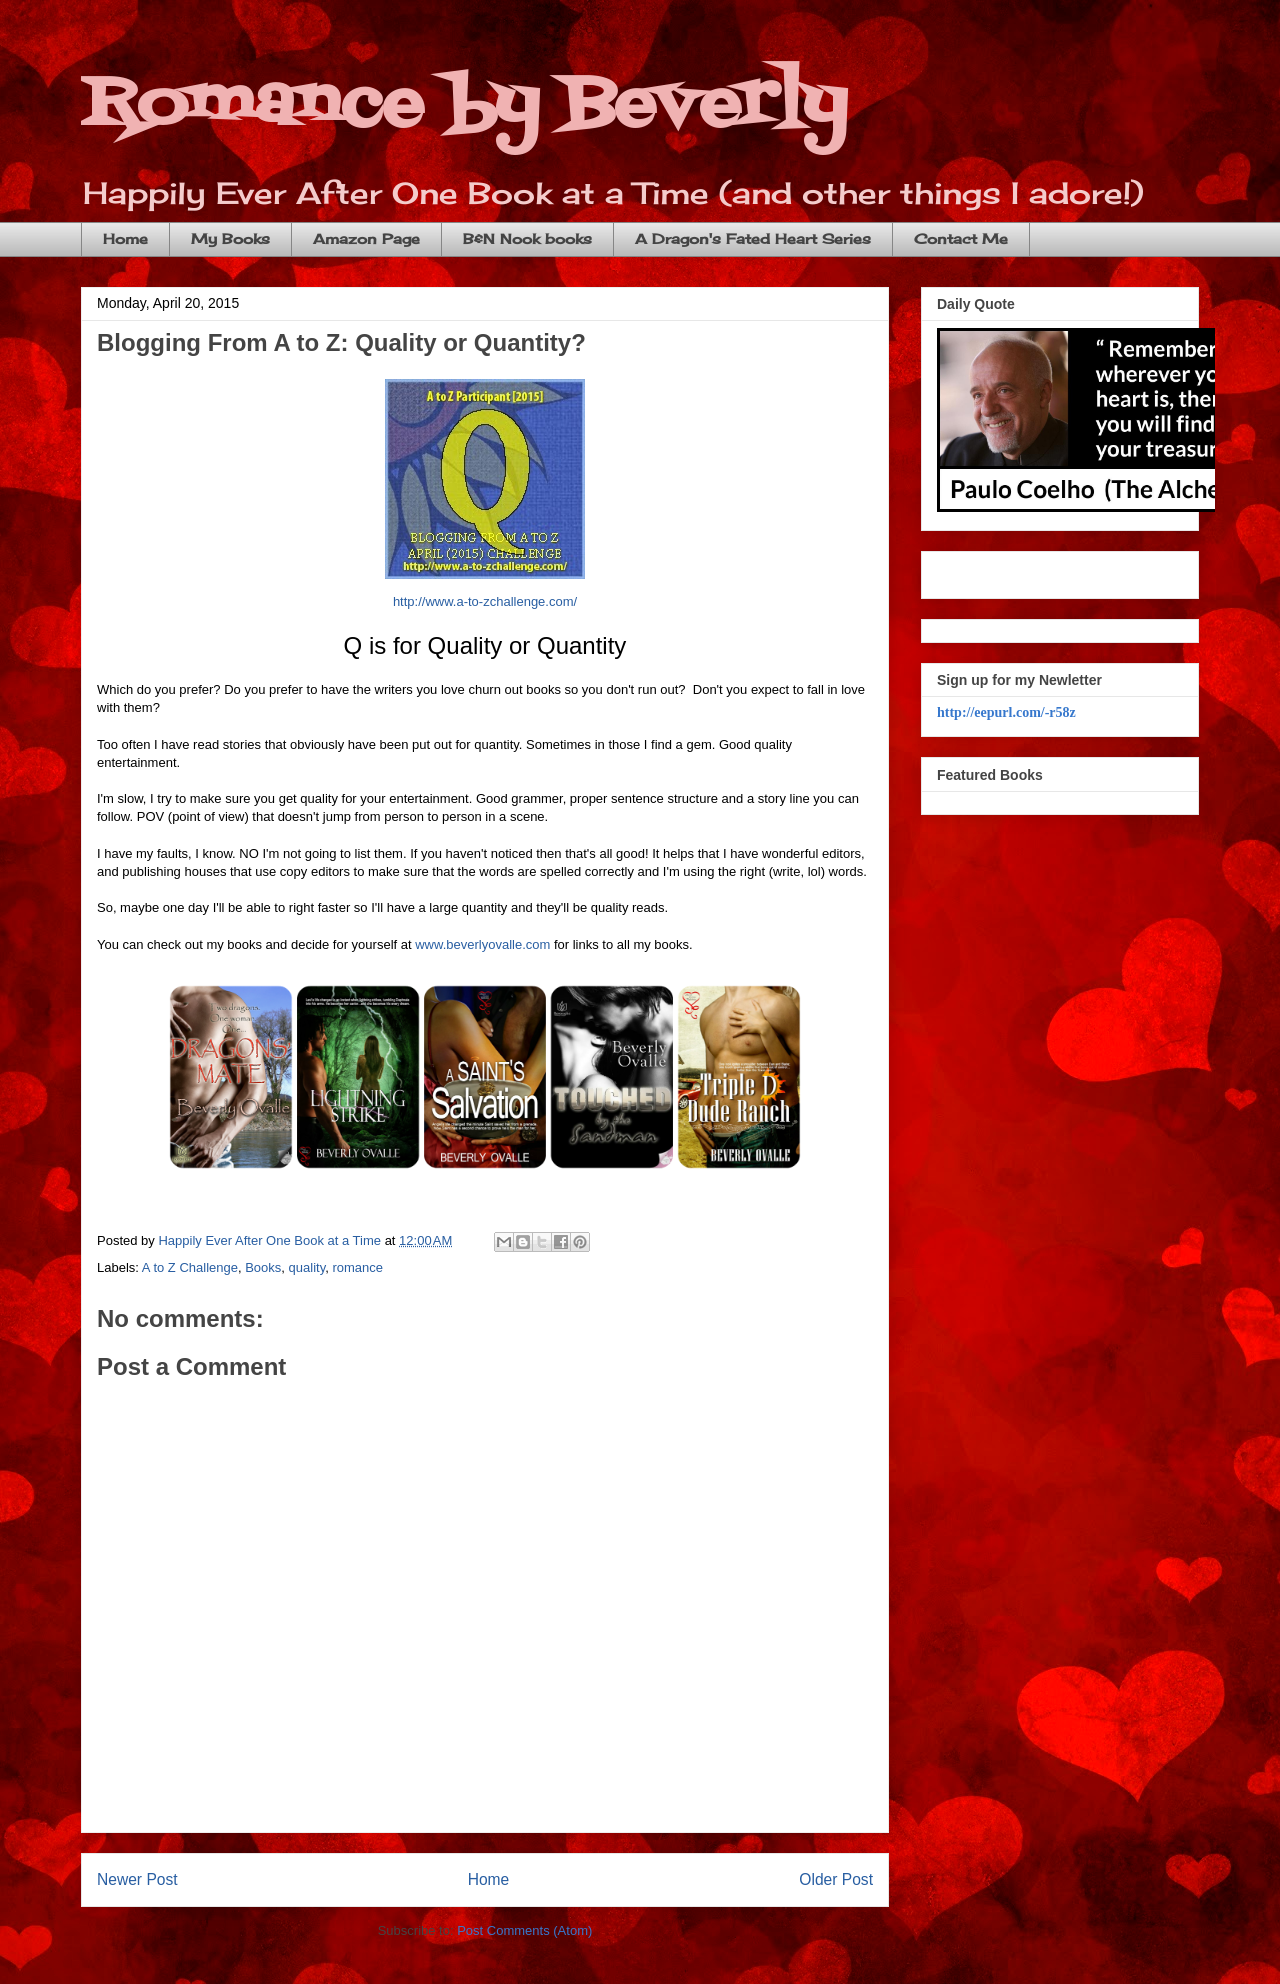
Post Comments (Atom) (524, 1930)
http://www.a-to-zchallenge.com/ (485, 601)
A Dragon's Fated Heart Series (753, 238)
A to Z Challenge (190, 1267)
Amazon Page (366, 238)
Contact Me (961, 238)
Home (125, 238)
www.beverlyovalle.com (482, 944)
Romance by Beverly (464, 105)
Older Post (836, 1879)
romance (357, 1267)
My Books (230, 238)
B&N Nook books (527, 238)
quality (307, 1267)
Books (263, 1267)
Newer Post (137, 1879)
